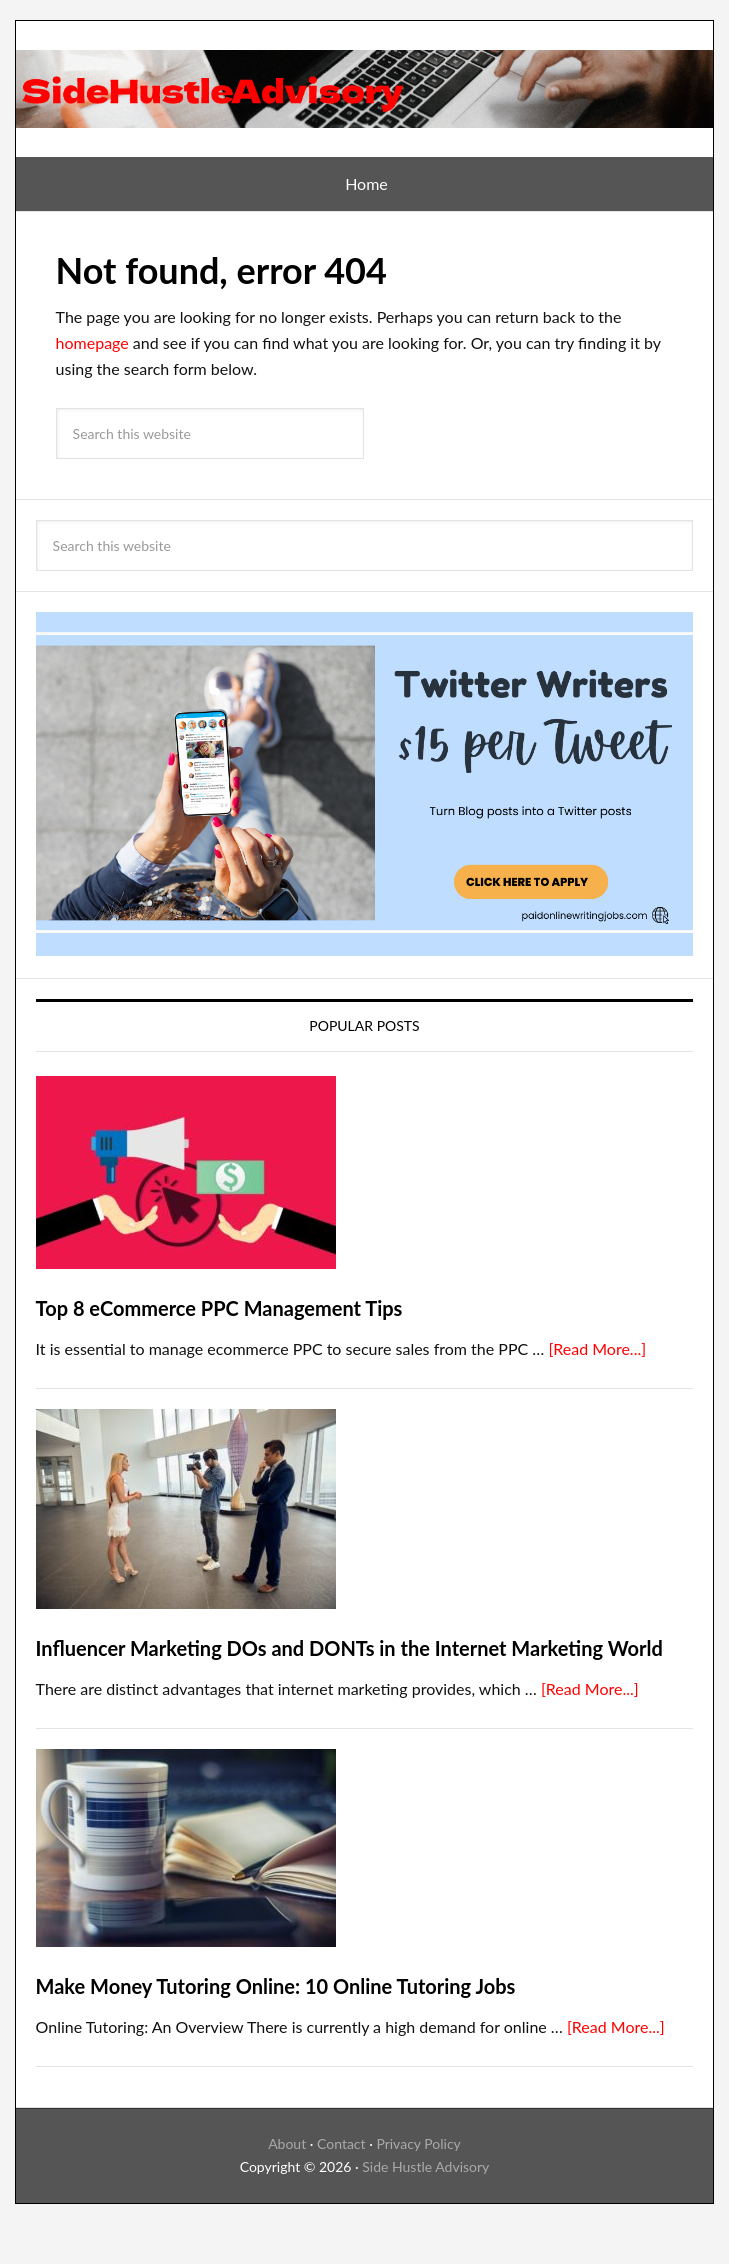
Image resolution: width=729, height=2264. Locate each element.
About (287, 2143)
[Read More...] (597, 1348)
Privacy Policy (418, 2143)
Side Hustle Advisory (425, 2166)
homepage (92, 342)
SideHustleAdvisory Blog (365, 81)
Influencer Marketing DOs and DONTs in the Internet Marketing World (349, 1648)
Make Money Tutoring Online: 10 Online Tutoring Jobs (276, 1986)
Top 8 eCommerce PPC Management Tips (219, 1308)
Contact (341, 2143)
